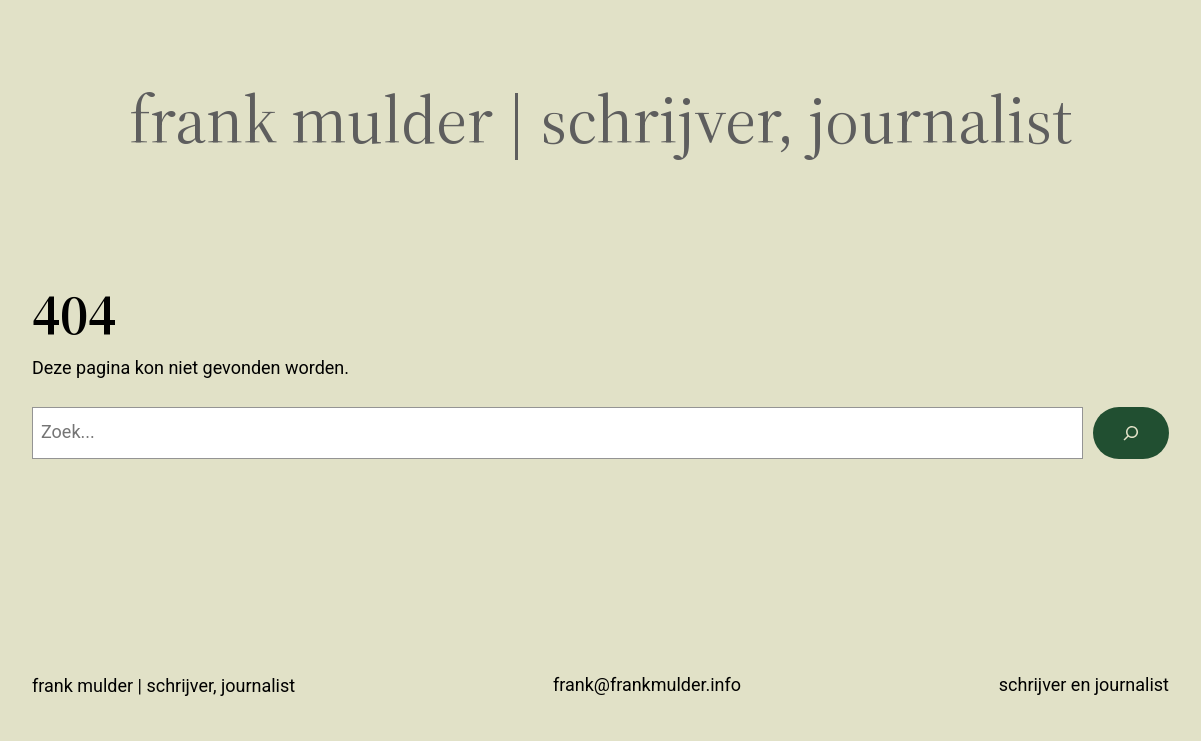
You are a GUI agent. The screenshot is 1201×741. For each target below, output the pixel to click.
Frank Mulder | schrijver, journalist (600, 119)
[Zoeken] (1131, 433)
